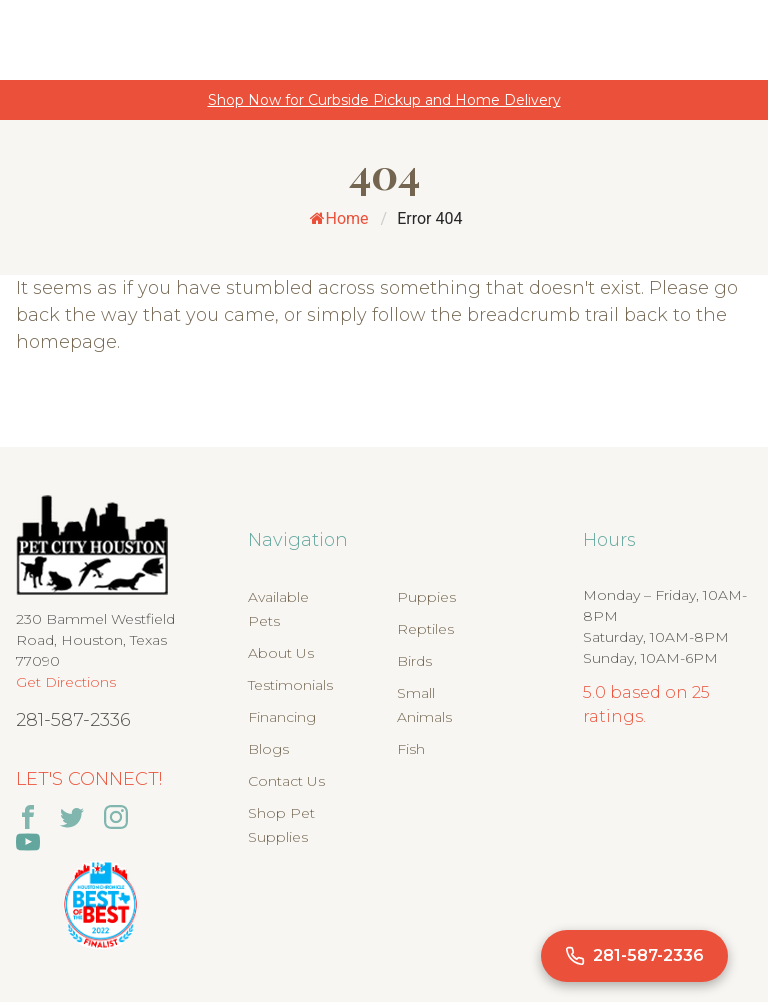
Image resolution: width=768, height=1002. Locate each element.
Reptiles (425, 629)
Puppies (426, 597)
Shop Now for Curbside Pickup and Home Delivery (384, 100)
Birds (414, 661)
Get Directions (66, 682)
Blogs (268, 749)
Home (339, 218)
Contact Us (286, 781)
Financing (282, 717)
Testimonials (290, 685)
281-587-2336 (73, 720)
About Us (281, 653)
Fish (411, 749)
